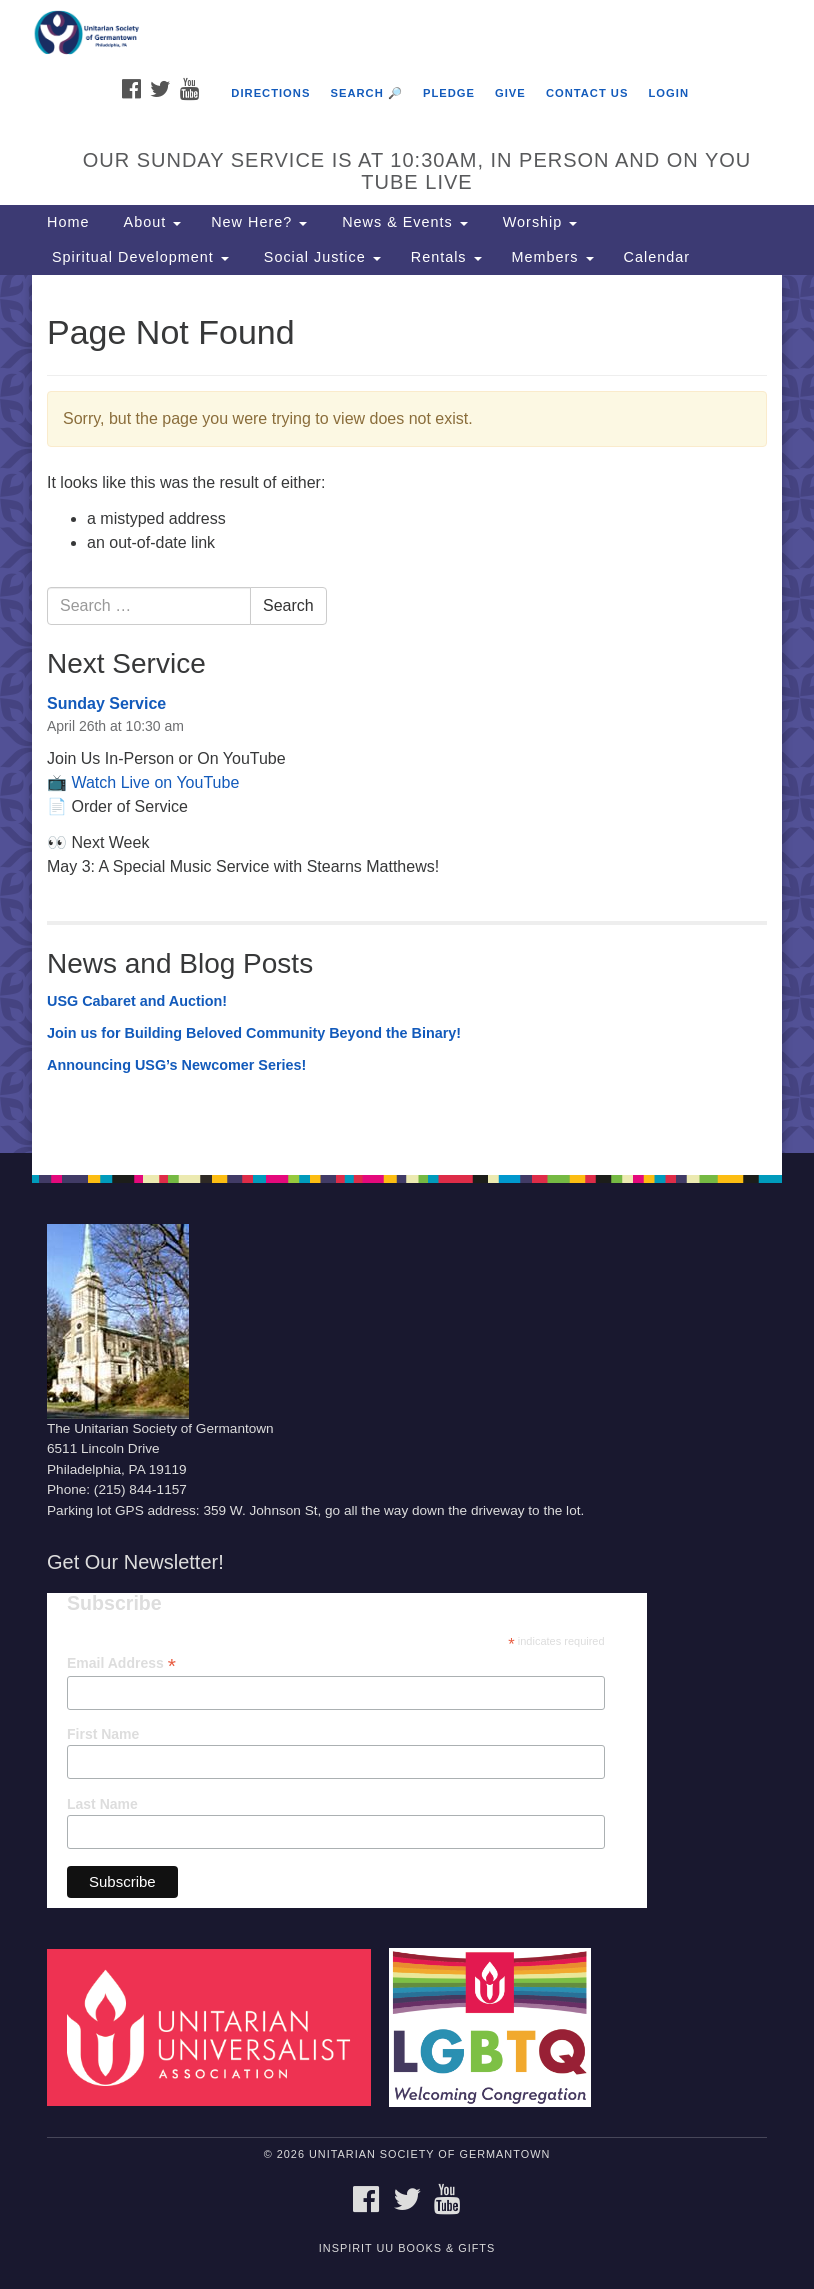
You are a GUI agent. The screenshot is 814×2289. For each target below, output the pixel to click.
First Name (103, 1734)
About (150, 222)
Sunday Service (106, 703)
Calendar (657, 257)
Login (669, 93)
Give (510, 93)
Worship (538, 222)
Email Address (121, 1663)
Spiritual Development (138, 257)
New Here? (259, 222)
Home (68, 222)
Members (553, 257)
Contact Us (587, 93)
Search (288, 605)
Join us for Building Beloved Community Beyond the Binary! (254, 1033)
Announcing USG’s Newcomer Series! (176, 1065)
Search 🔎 (366, 93)
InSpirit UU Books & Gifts (407, 2248)
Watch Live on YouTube (155, 782)
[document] (407, 714)
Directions (270, 93)
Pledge (449, 93)
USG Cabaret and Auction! (137, 1001)
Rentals (446, 257)
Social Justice (320, 257)
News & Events (402, 222)
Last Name (102, 1804)
